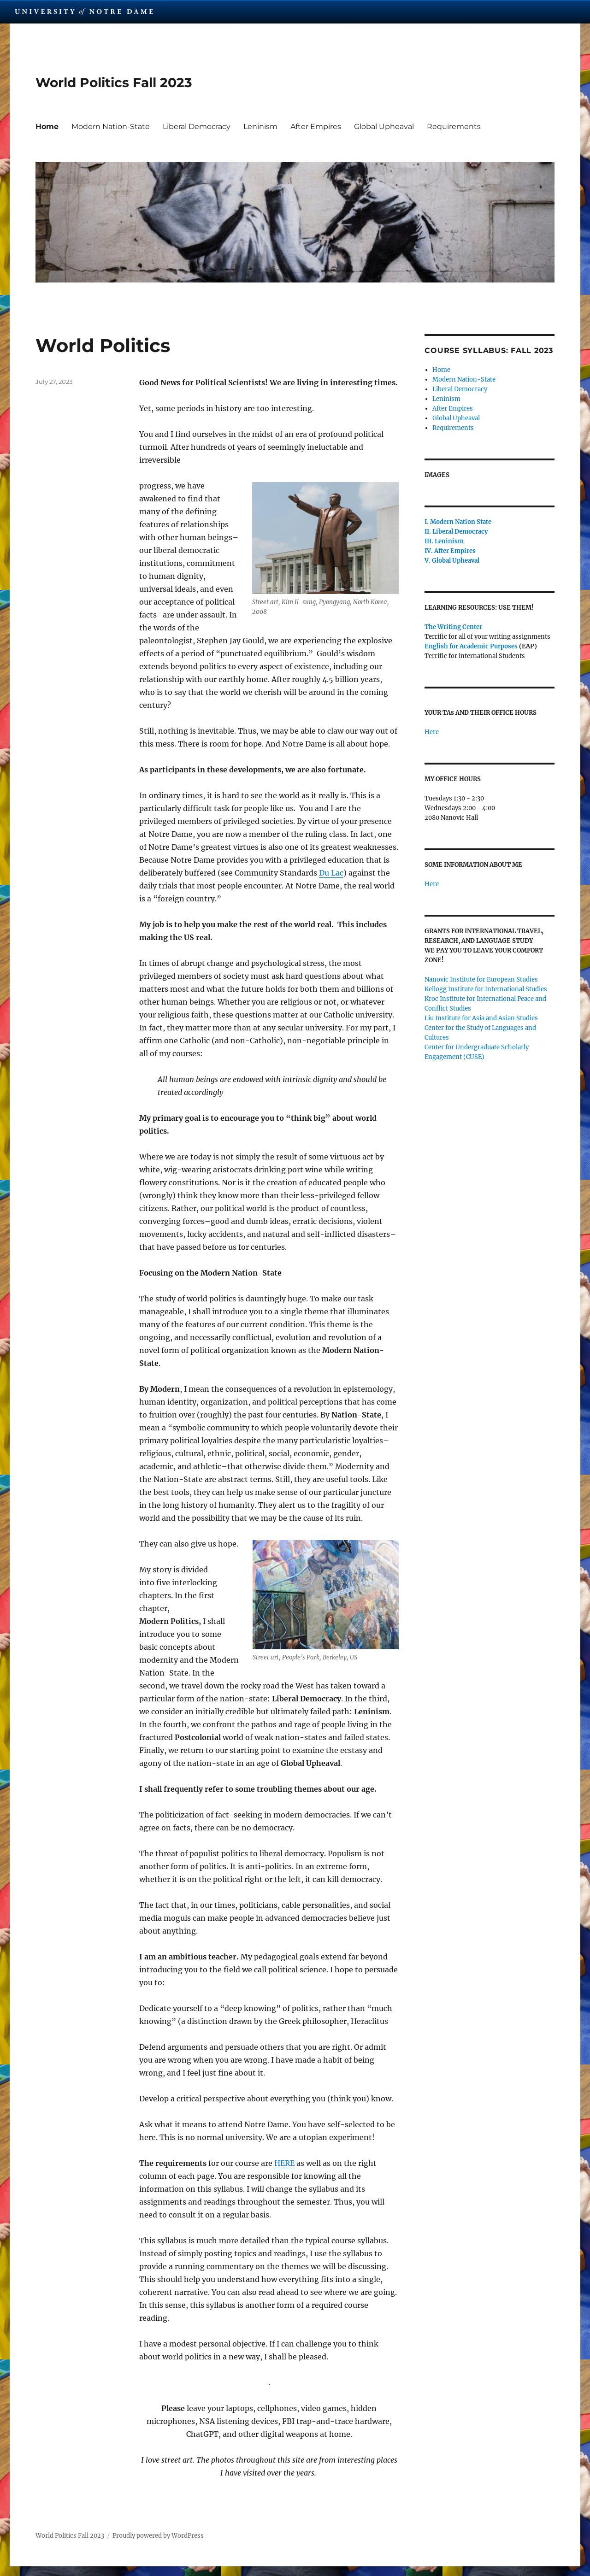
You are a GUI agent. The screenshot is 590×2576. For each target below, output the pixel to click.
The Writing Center (453, 627)
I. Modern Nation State (458, 522)
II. (428, 531)
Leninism (260, 126)
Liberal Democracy (196, 126)
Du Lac (331, 872)
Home (47, 126)
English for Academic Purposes (471, 646)
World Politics (102, 345)
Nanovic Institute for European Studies (481, 979)
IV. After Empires (450, 551)
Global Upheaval (384, 126)
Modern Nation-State (110, 126)
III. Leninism (444, 541)
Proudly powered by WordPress (158, 2536)
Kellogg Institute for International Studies (486, 989)
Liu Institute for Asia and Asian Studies (481, 1018)
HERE (284, 2163)
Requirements (454, 126)
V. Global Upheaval (452, 561)
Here (432, 732)
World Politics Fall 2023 (113, 82)
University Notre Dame (84, 11)
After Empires (315, 126)
